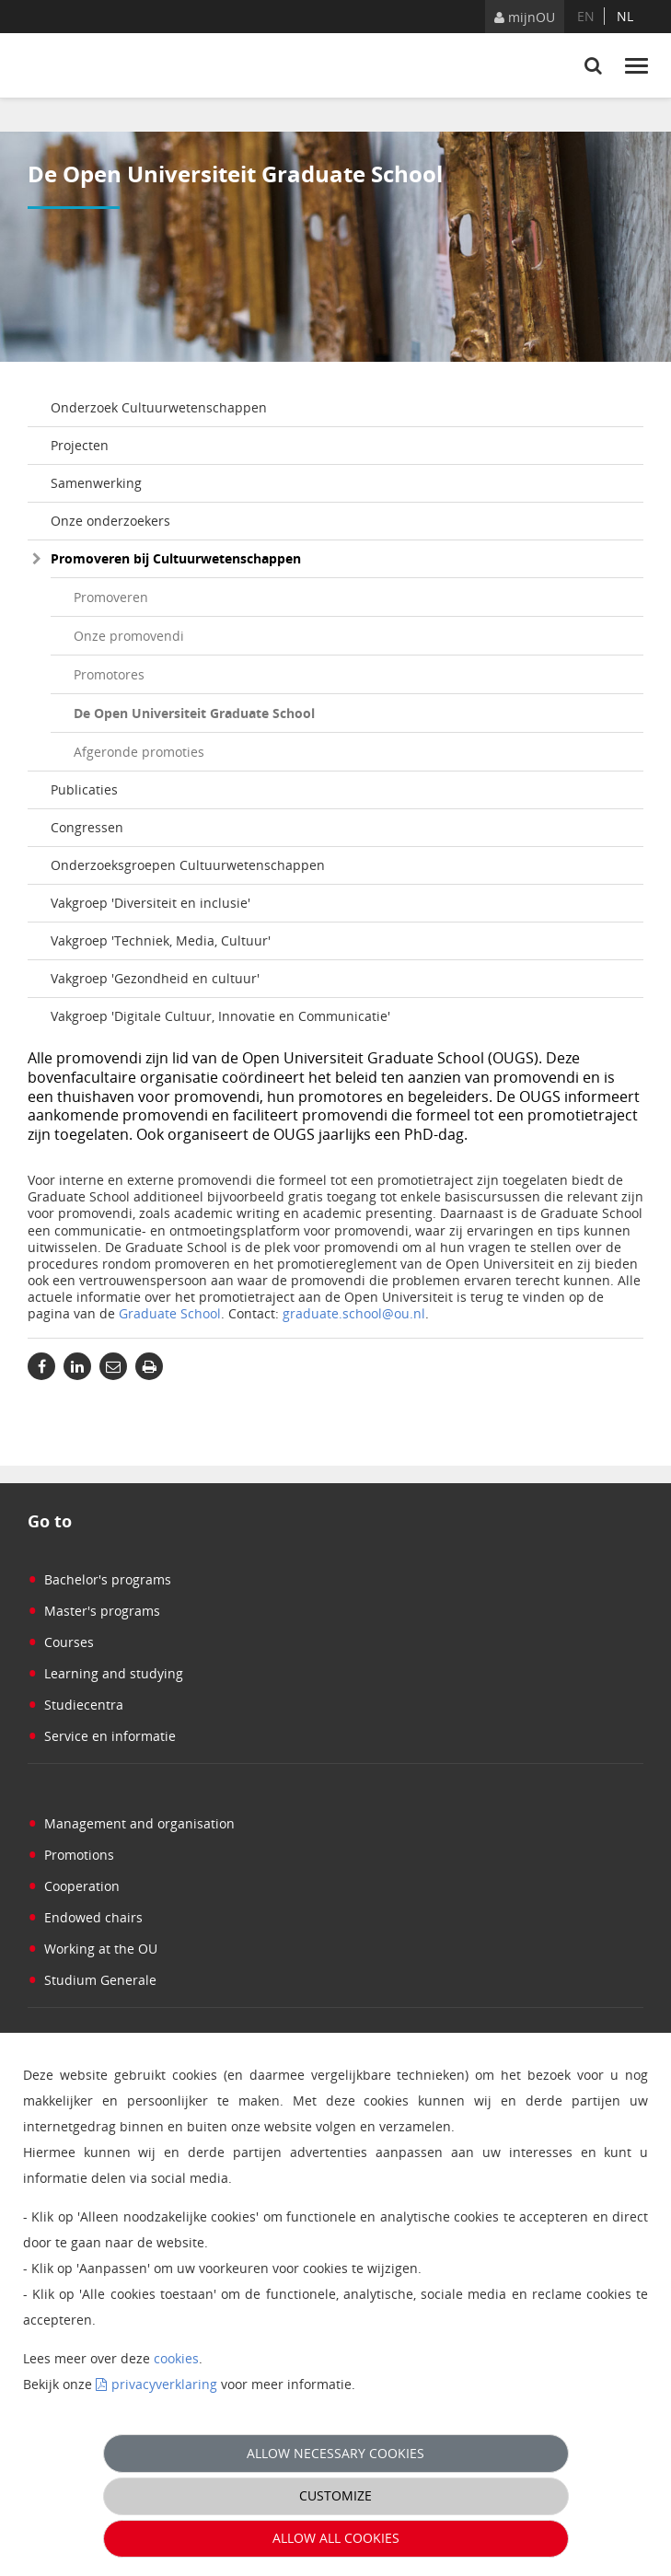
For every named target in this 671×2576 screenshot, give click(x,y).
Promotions (71, 1854)
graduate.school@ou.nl (354, 1313)
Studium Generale (92, 1980)
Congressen (87, 827)
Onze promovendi (129, 635)
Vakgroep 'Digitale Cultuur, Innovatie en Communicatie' (220, 1016)
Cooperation (74, 1886)
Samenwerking (96, 483)
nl (625, 16)
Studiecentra (75, 1704)
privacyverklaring (164, 2384)
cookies (176, 2358)
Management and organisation (131, 1823)
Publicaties (84, 789)
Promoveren (111, 597)
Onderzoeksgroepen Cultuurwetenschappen (188, 865)
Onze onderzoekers (110, 520)
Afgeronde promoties (139, 751)
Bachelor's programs (99, 1579)
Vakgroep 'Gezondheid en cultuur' (155, 978)
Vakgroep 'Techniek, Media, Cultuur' (161, 940)
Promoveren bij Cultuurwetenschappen (176, 558)
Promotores (109, 674)
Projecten (80, 445)
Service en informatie (102, 1736)
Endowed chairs (85, 1917)
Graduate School (170, 1313)
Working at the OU (92, 1948)
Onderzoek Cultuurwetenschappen (159, 407)
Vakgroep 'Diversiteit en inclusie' (150, 902)
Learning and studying (105, 1673)
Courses (61, 1642)
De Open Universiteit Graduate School (194, 713)
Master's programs (94, 1610)
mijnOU (524, 17)
